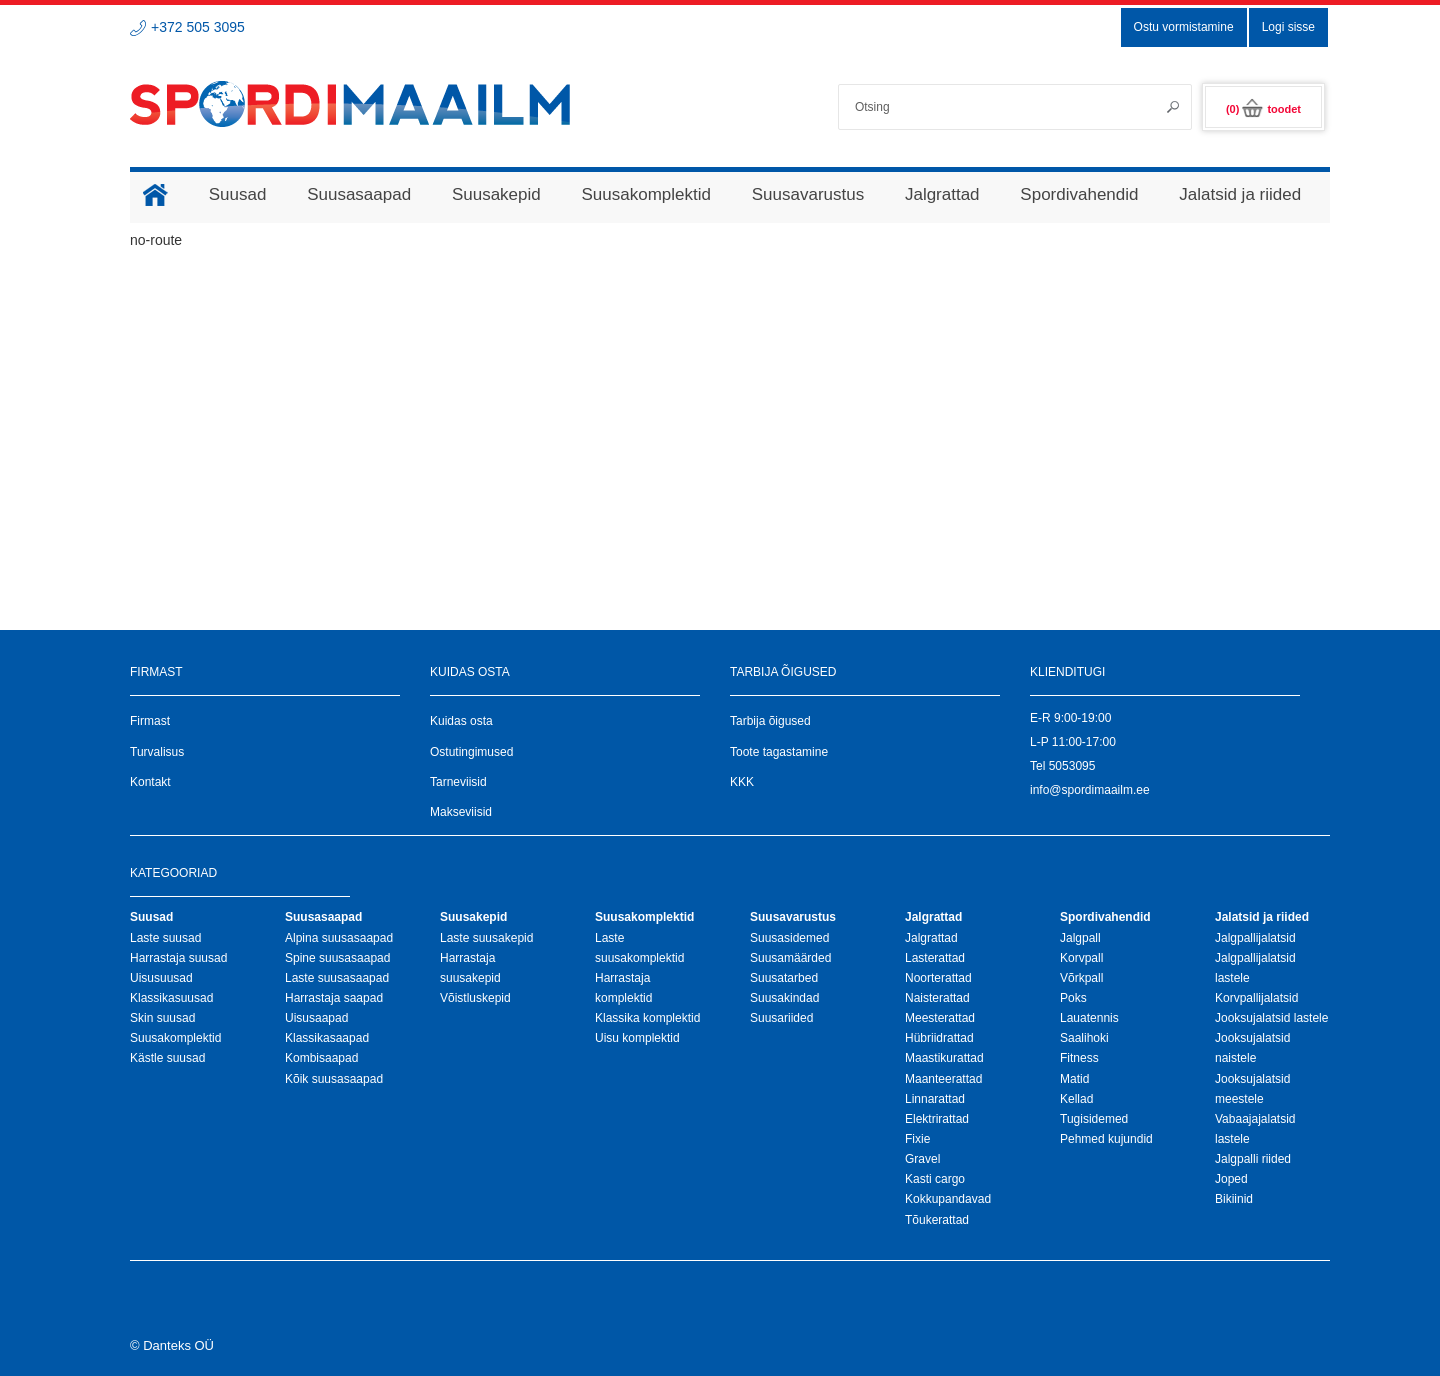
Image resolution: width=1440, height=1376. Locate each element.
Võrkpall (1081, 978)
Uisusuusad (161, 978)
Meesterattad (940, 1018)
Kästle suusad (167, 1058)
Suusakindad (784, 998)
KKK (742, 782)
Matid (1074, 1079)
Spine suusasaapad (337, 958)
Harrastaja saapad (334, 998)
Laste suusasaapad (337, 978)
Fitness (1079, 1058)
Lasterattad (935, 958)
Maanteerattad (943, 1079)
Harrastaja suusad (178, 958)
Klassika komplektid (647, 1018)
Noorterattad (938, 978)
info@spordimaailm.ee (1090, 790)
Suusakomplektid (175, 1038)
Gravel (922, 1159)
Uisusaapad (316, 1018)
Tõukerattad (937, 1220)
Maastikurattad (944, 1058)
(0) (1263, 109)
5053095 (1072, 766)
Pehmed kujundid (1106, 1139)
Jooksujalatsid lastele (1271, 1018)
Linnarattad (935, 1099)
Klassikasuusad (171, 998)
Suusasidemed (789, 938)
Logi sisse (1288, 27)
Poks (1073, 998)
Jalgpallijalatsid (1255, 938)
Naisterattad (937, 998)
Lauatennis (1089, 1018)
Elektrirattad (937, 1119)
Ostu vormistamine (1184, 27)
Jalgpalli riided (1253, 1159)
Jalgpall (1080, 938)
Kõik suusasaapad (334, 1079)
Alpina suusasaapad (339, 938)
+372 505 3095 (198, 27)
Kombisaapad (321, 1058)
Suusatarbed (784, 978)
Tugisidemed (1094, 1119)
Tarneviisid (458, 782)
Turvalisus (157, 752)
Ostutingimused (471, 752)
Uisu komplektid (637, 1038)
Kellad (1076, 1099)
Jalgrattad (931, 938)
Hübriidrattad (939, 1038)
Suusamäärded (790, 958)
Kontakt (150, 782)
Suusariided (781, 1018)
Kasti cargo (935, 1179)
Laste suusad (165, 938)
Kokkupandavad (948, 1199)
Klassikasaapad (327, 1038)
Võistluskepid (475, 998)
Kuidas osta (461, 721)
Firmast (150, 721)
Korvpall (1081, 958)
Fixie (917, 1139)
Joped (1231, 1179)
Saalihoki (1084, 1038)
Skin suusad (162, 1018)
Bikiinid (1234, 1199)
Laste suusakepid (486, 938)
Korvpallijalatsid (1256, 998)
